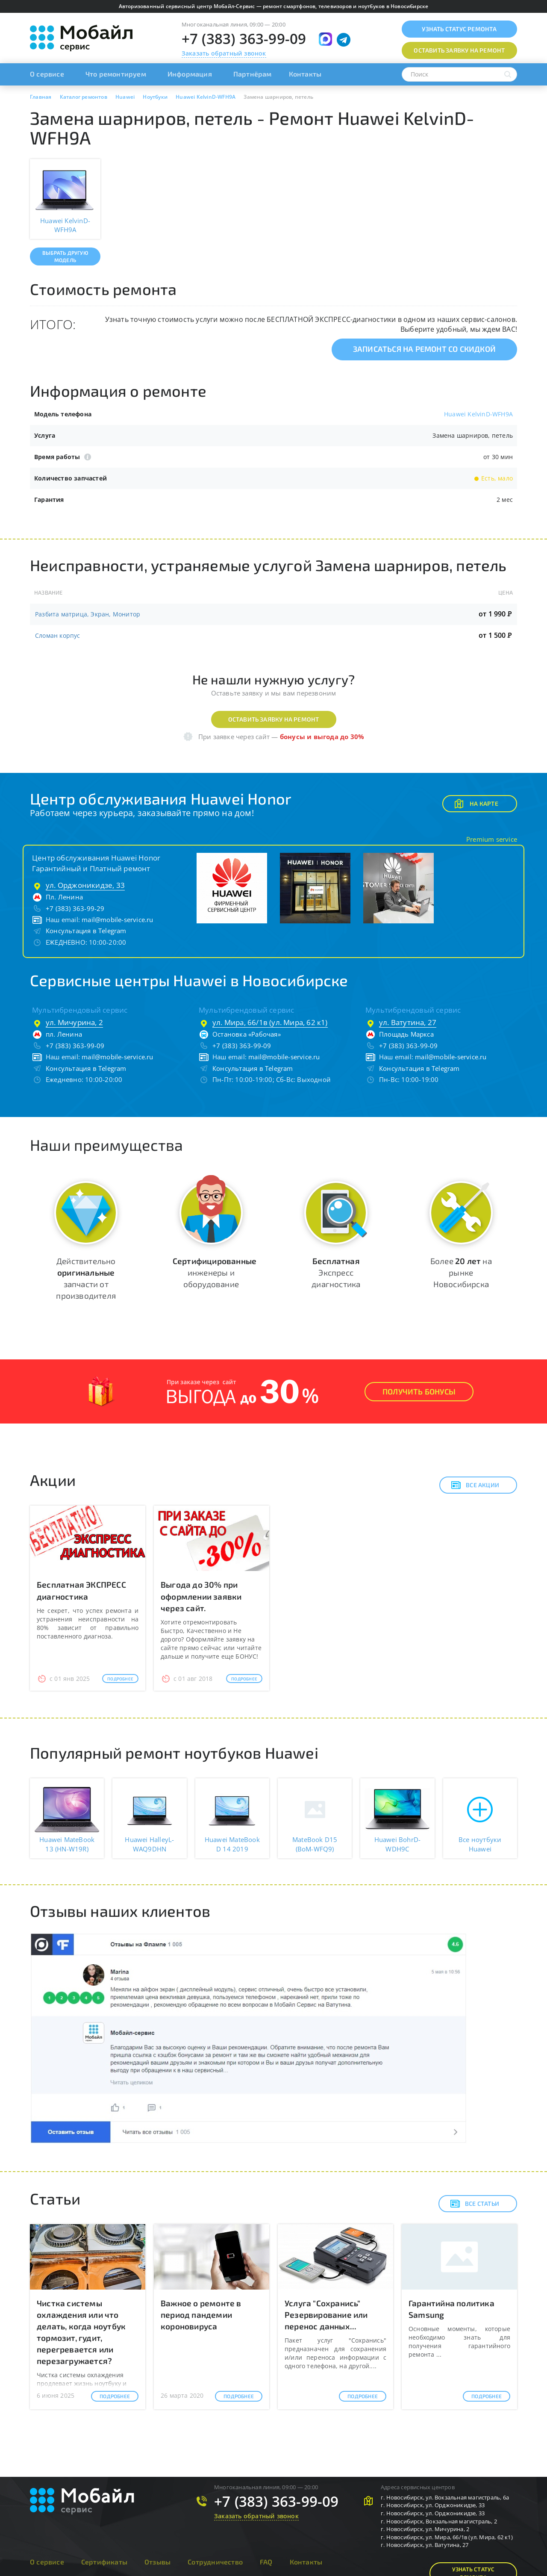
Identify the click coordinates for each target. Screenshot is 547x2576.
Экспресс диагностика (336, 1272)
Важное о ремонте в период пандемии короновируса (201, 2314)
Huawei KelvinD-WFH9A (478, 414)
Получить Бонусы (419, 1391)
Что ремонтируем (115, 74)
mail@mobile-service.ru (117, 919)
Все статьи (474, 2204)
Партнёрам (252, 74)
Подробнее (120, 1678)
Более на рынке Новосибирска (461, 1272)
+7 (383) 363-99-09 (244, 38)
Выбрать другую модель (65, 256)
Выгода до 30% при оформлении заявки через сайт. (201, 1596)
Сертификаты (104, 2562)
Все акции (475, 1485)
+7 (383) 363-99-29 (75, 908)
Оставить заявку (459, 50)
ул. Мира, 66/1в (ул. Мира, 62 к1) (270, 1022)
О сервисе (47, 74)
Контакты (305, 74)
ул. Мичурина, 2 (74, 1022)
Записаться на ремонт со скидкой (424, 349)
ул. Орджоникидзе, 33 (85, 885)
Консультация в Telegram (86, 930)
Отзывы (157, 2562)
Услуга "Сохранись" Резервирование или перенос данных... (326, 2314)
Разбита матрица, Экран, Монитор (87, 614)
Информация (190, 74)
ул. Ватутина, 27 (407, 1022)
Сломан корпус (57, 635)
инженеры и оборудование (214, 1272)
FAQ (266, 2562)
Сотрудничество (215, 2562)
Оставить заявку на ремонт (273, 719)
